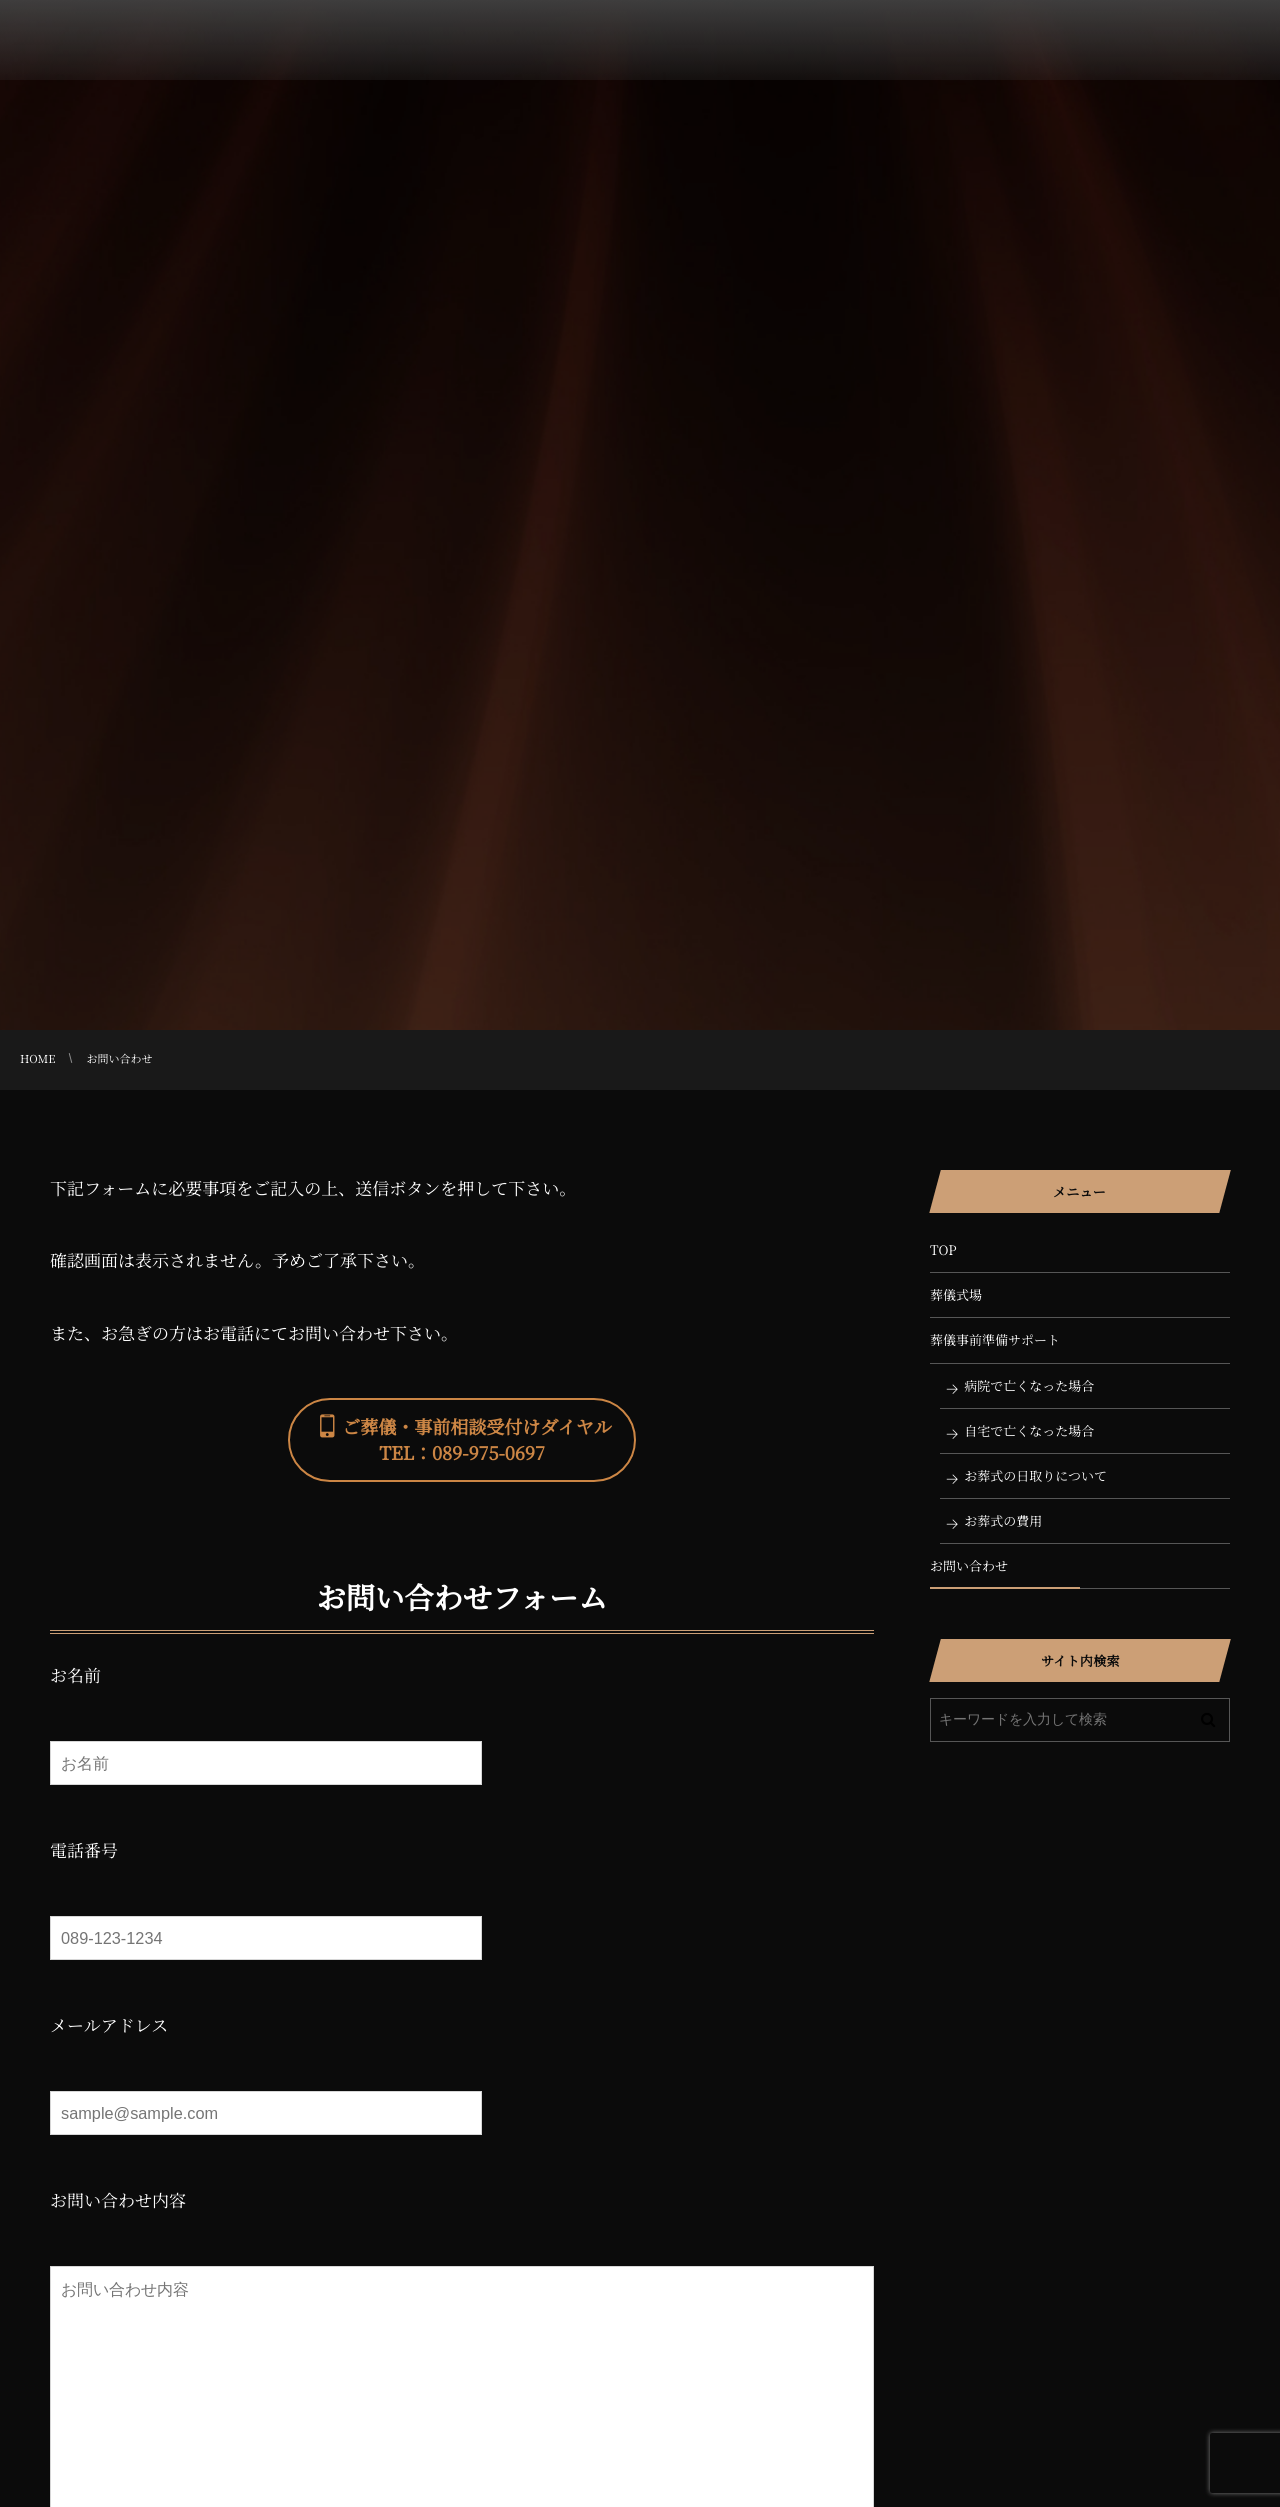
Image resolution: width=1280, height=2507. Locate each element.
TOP (943, 1249)
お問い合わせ (969, 1565)
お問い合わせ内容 (118, 2199)
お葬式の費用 (1003, 1520)
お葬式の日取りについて (1035, 1475)
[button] (461, 1440)
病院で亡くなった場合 (1029, 1385)
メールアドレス (109, 2024)
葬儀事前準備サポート (995, 1339)
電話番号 (84, 1849)
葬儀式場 (956, 1294)
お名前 (75, 1674)
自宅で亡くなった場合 (1029, 1430)
